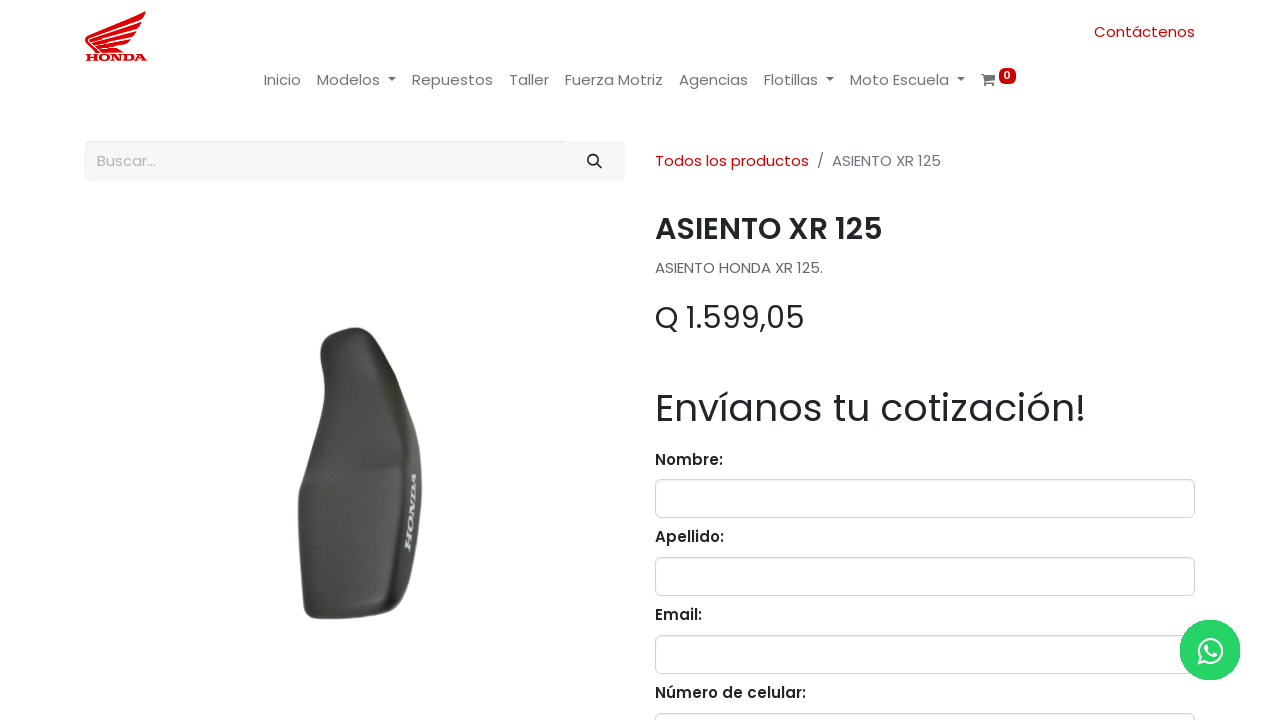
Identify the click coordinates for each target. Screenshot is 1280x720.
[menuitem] (282, 80)
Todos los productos (732, 160)
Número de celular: (730, 692)
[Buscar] (595, 161)
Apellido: (689, 536)
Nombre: (689, 459)
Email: (678, 614)
